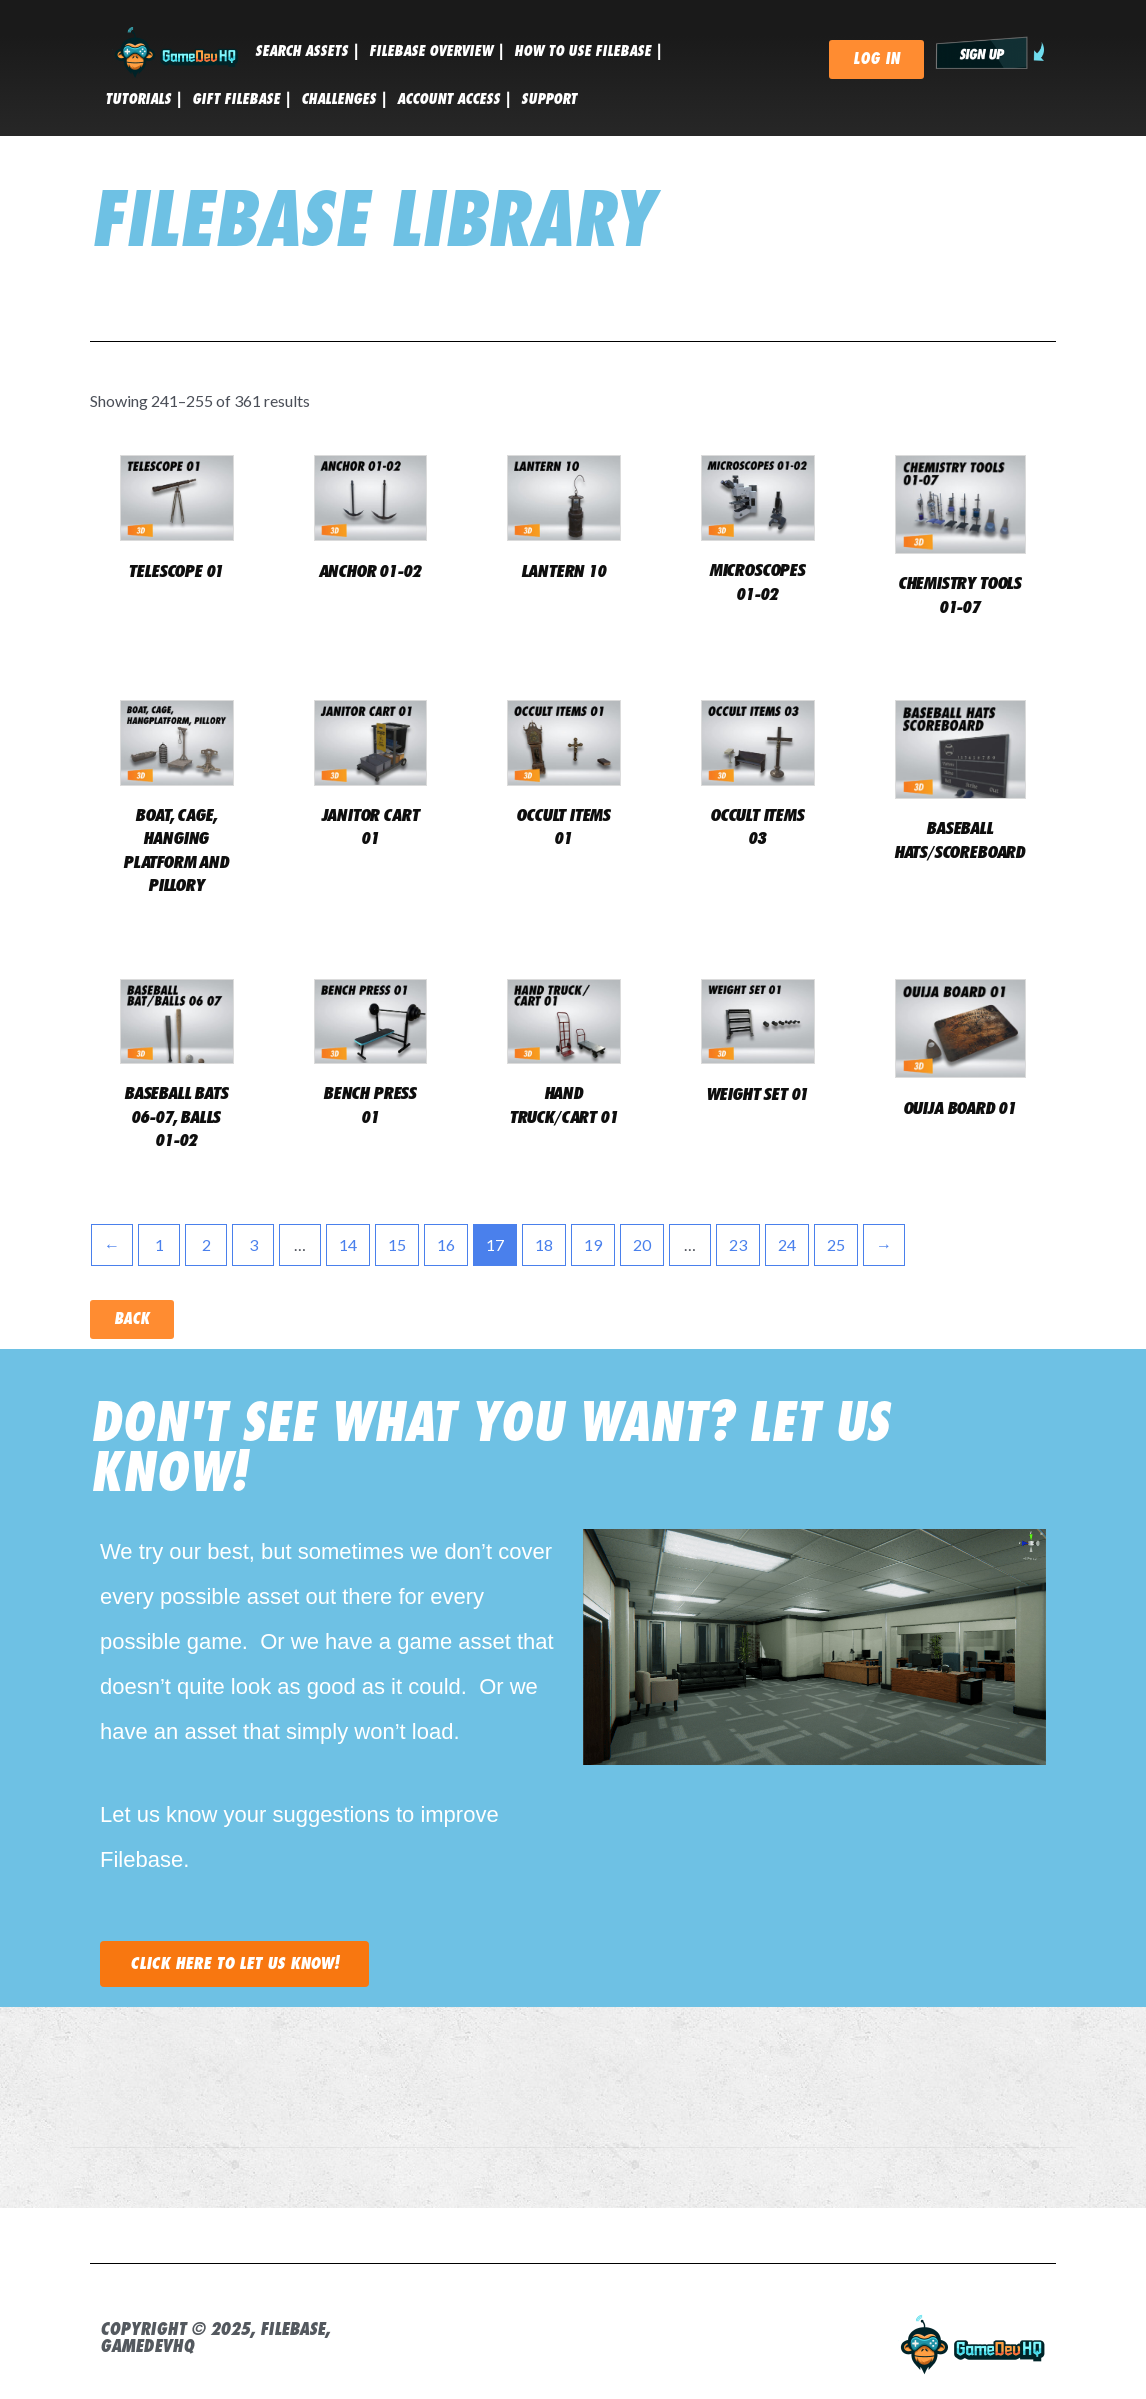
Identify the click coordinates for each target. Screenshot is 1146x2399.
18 (544, 1244)
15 (397, 1244)
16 (446, 1244)
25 (836, 1244)
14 (348, 1244)
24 (787, 1244)
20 (642, 1244)
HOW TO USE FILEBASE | (588, 51)
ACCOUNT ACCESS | (454, 99)
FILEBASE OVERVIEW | (436, 51)
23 (738, 1244)
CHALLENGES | (344, 99)
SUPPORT (549, 99)
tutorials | (143, 99)
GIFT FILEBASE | (241, 99)
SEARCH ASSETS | (307, 51)
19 (593, 1244)
